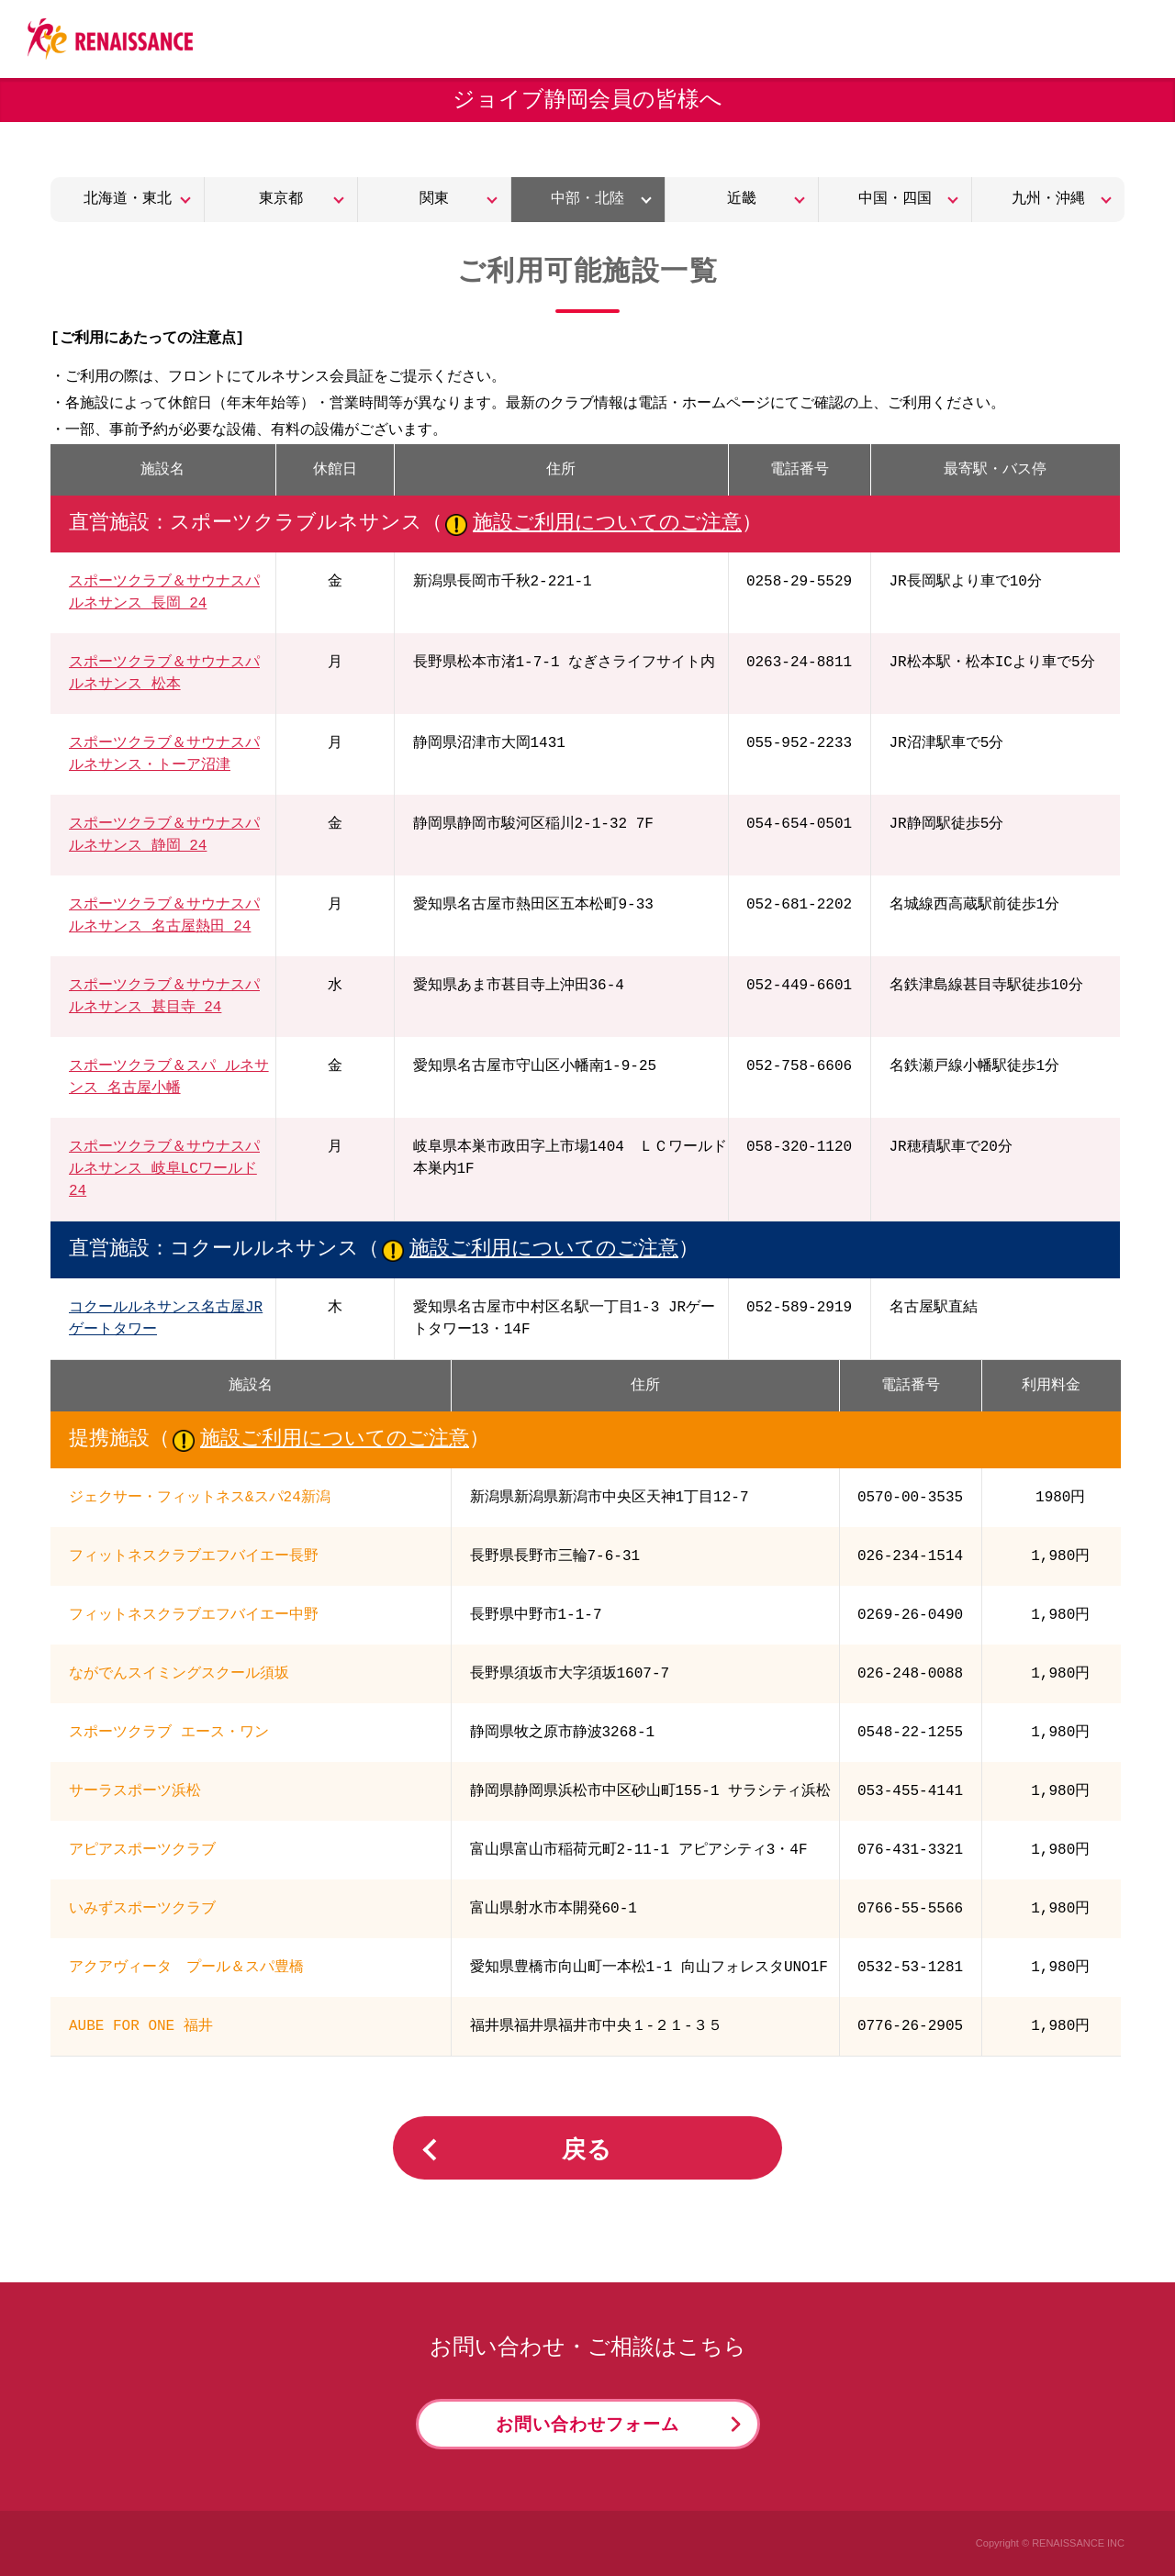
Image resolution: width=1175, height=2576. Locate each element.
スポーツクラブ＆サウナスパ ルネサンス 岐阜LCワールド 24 (164, 1169)
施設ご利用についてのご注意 (607, 524)
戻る (587, 2151)
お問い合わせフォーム (587, 2425)
